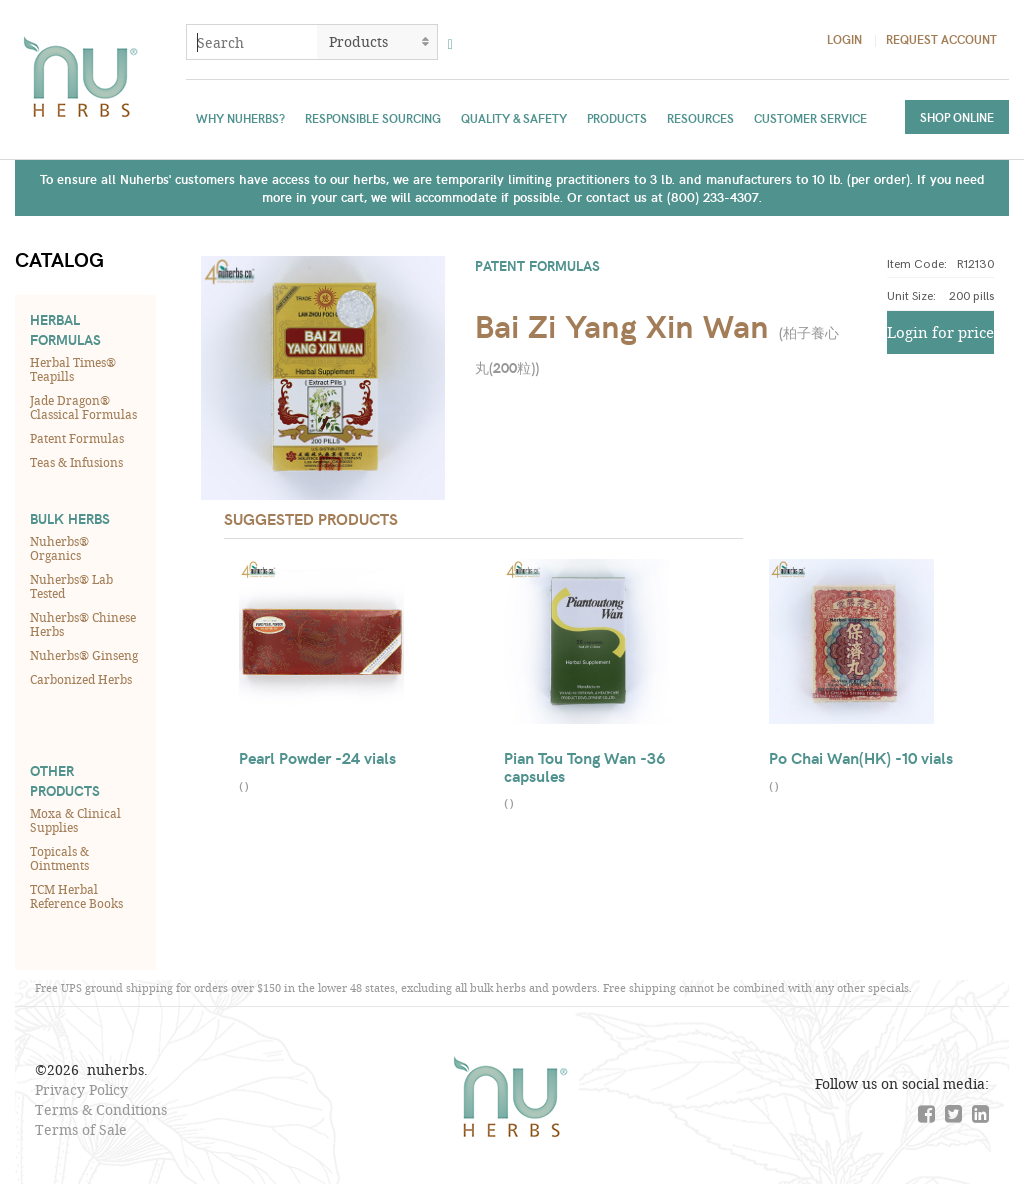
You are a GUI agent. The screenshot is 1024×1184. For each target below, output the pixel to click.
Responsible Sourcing (373, 118)
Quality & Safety (514, 118)
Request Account (941, 39)
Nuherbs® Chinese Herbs (83, 624)
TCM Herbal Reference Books (76, 896)
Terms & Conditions (101, 1109)
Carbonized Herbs (81, 679)
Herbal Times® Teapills (73, 369)
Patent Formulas (77, 438)
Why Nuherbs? (240, 118)
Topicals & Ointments (59, 858)
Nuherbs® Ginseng (84, 655)
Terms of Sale (81, 1129)
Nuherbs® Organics (59, 548)
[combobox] (252, 42)
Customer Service (810, 118)
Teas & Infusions (76, 462)
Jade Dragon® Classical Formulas (83, 407)
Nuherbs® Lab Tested (71, 586)
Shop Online (957, 117)
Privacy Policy (81, 1089)
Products (617, 118)
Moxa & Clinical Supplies (75, 820)
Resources (700, 118)
